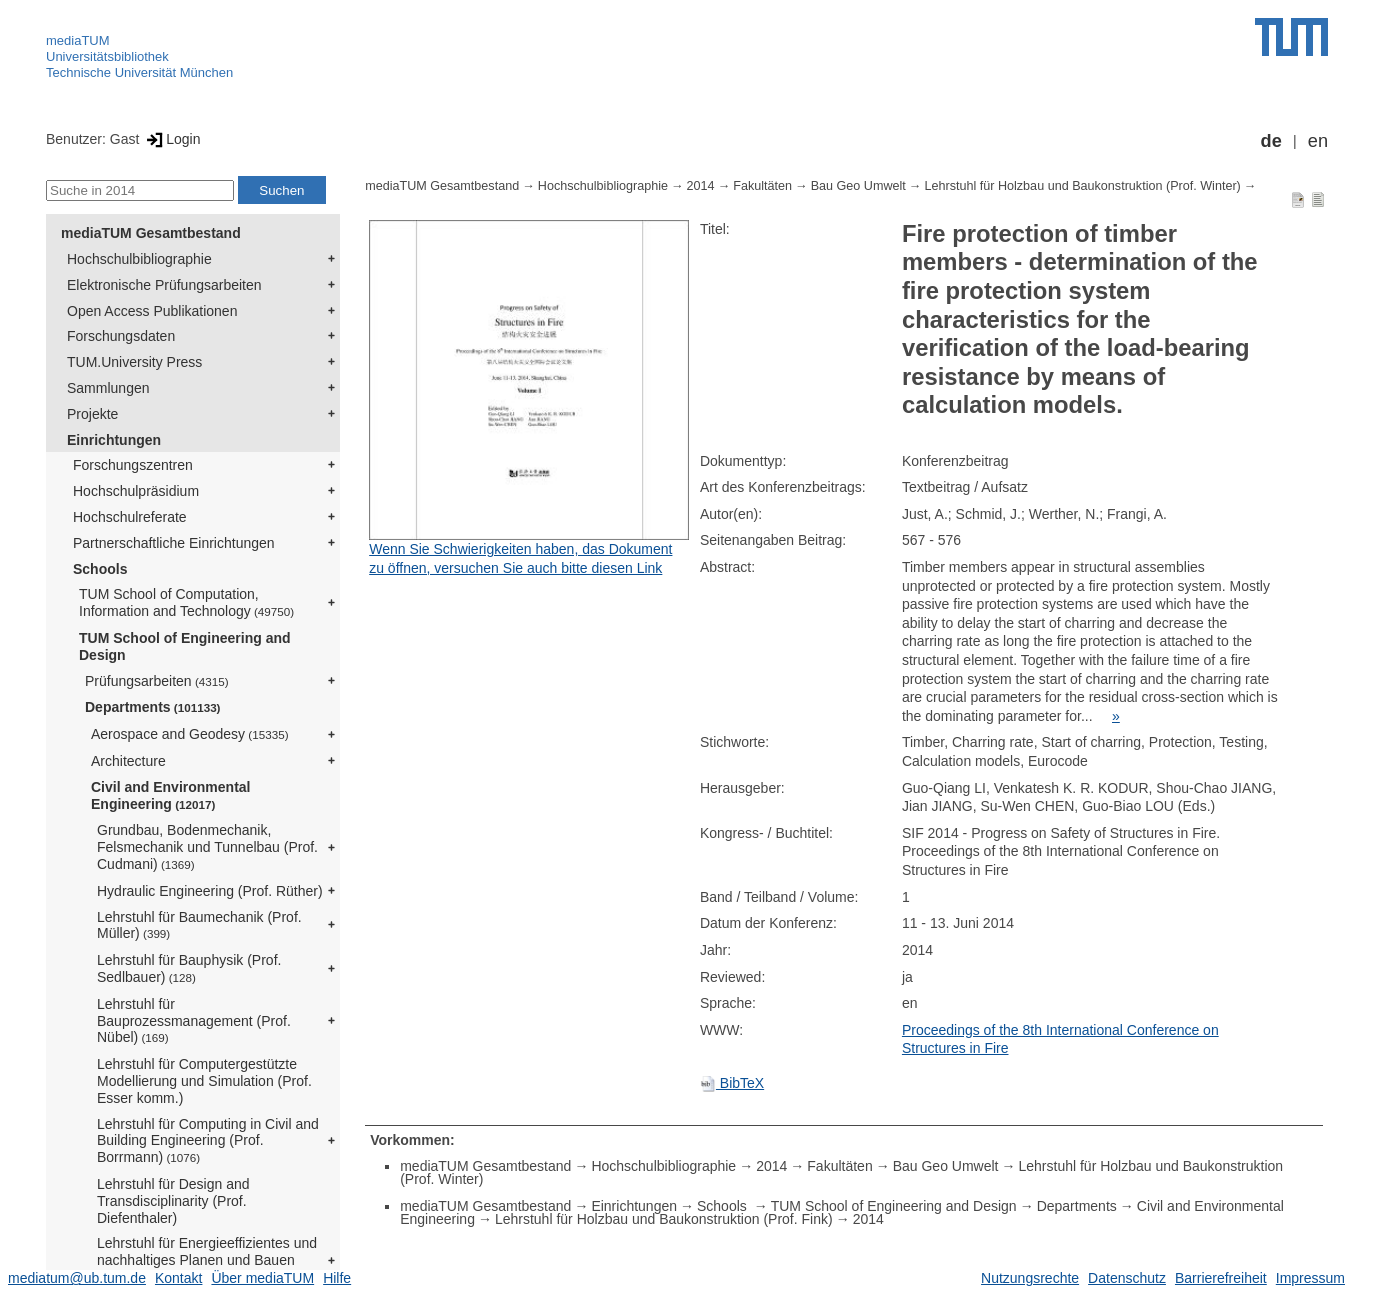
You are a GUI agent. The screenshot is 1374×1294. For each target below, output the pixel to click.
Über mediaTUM (262, 1278)
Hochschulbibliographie (139, 259)
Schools (100, 569)
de (1271, 141)
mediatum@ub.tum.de (77, 1278)
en (1318, 141)
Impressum (1310, 1278)
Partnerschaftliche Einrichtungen (174, 543)
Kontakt (178, 1278)
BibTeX (732, 1083)
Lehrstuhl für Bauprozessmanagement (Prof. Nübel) (194, 1021)
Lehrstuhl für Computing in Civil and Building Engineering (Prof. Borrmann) (208, 1141)
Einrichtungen (114, 440)
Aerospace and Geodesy (190, 734)
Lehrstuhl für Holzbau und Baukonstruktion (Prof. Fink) (664, 1219)
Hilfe (337, 1278)
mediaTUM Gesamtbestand (151, 233)
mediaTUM (78, 40)
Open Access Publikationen (152, 311)
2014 (701, 186)
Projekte (92, 414)
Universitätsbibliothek (107, 56)
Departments (153, 707)
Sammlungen (108, 388)
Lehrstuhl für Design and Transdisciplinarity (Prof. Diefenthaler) (173, 1201)
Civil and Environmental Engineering (170, 795)
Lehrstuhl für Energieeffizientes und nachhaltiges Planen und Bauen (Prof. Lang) (207, 1260)
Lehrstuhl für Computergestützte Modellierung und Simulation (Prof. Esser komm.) (204, 1081)
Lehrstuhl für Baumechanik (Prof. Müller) (199, 925)
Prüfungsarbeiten (157, 681)
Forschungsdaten (121, 336)
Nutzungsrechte (1030, 1278)
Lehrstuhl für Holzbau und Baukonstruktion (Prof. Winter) (1082, 186)
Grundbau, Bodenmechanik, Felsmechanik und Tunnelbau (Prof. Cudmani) (207, 847)
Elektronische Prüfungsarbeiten (164, 285)
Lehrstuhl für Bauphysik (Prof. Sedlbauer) (189, 968)
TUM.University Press (134, 362)
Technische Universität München (139, 72)
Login (171, 139)
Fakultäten (762, 186)
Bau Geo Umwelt (858, 186)
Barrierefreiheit (1221, 1278)
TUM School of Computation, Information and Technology (186, 602)
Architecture (128, 761)
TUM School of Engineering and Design (185, 646)
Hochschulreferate (130, 517)
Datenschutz (1127, 1278)
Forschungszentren (133, 465)
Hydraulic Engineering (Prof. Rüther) (210, 891)
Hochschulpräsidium (136, 491)
